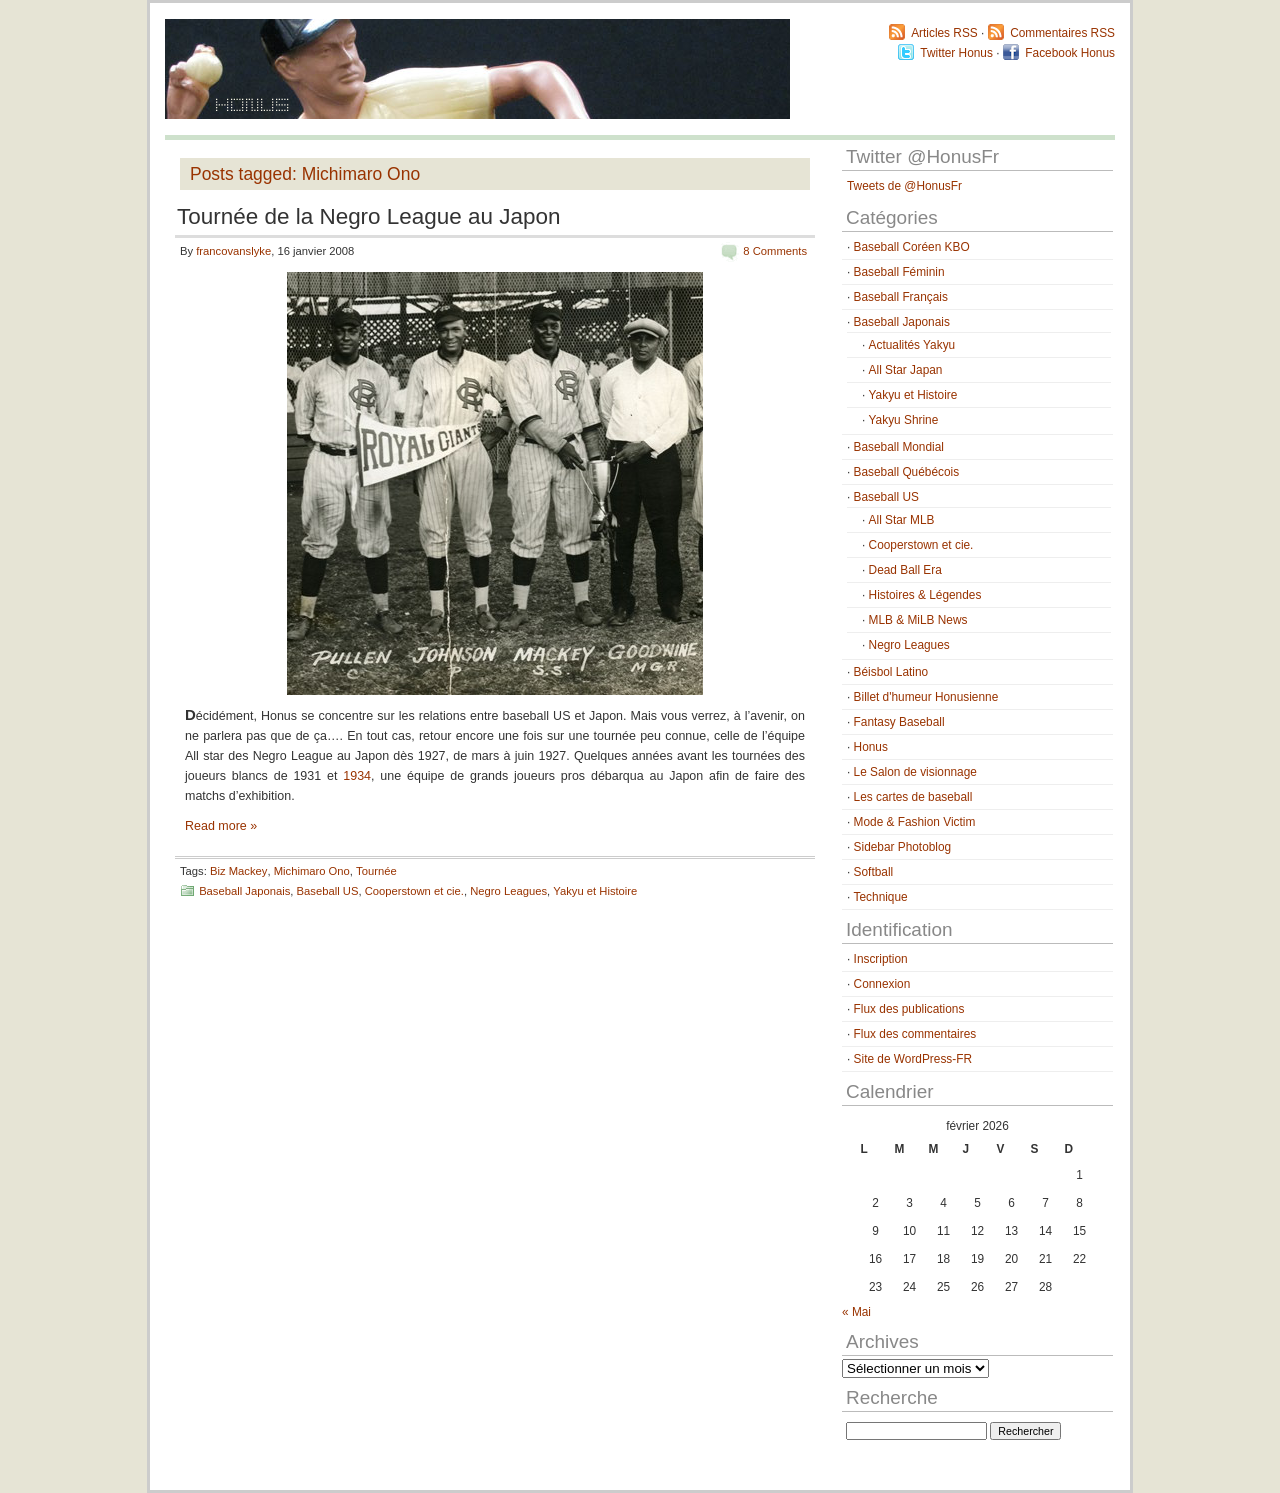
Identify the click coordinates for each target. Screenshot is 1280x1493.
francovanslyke (233, 251)
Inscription (881, 959)
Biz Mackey (238, 871)
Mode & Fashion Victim (915, 822)
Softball (874, 872)
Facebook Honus (1070, 53)
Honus (871, 747)
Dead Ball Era (905, 570)
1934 (357, 776)
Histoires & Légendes (925, 595)
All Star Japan (906, 370)
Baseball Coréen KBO (912, 247)
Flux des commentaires (915, 1034)
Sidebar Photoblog (903, 847)
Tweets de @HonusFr (904, 186)
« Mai (856, 1312)
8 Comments (775, 251)
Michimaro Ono (312, 871)
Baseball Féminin (899, 272)
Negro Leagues (508, 891)
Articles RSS (944, 33)
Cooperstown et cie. (414, 891)
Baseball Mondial (899, 447)
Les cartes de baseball (913, 797)
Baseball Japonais (244, 891)
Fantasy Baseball (899, 722)
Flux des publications (909, 1009)
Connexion (882, 984)
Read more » (221, 826)
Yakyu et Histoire (595, 891)
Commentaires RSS (1062, 33)
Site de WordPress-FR (913, 1059)
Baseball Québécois (906, 472)
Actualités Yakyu (912, 345)
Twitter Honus (956, 53)
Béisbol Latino (891, 672)
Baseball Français (901, 297)
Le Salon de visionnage (915, 772)
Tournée (376, 871)
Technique (881, 897)
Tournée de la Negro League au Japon (369, 216)
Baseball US (328, 891)
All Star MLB (902, 520)
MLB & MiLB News (918, 620)
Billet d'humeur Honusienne (926, 697)
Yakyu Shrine (904, 420)
